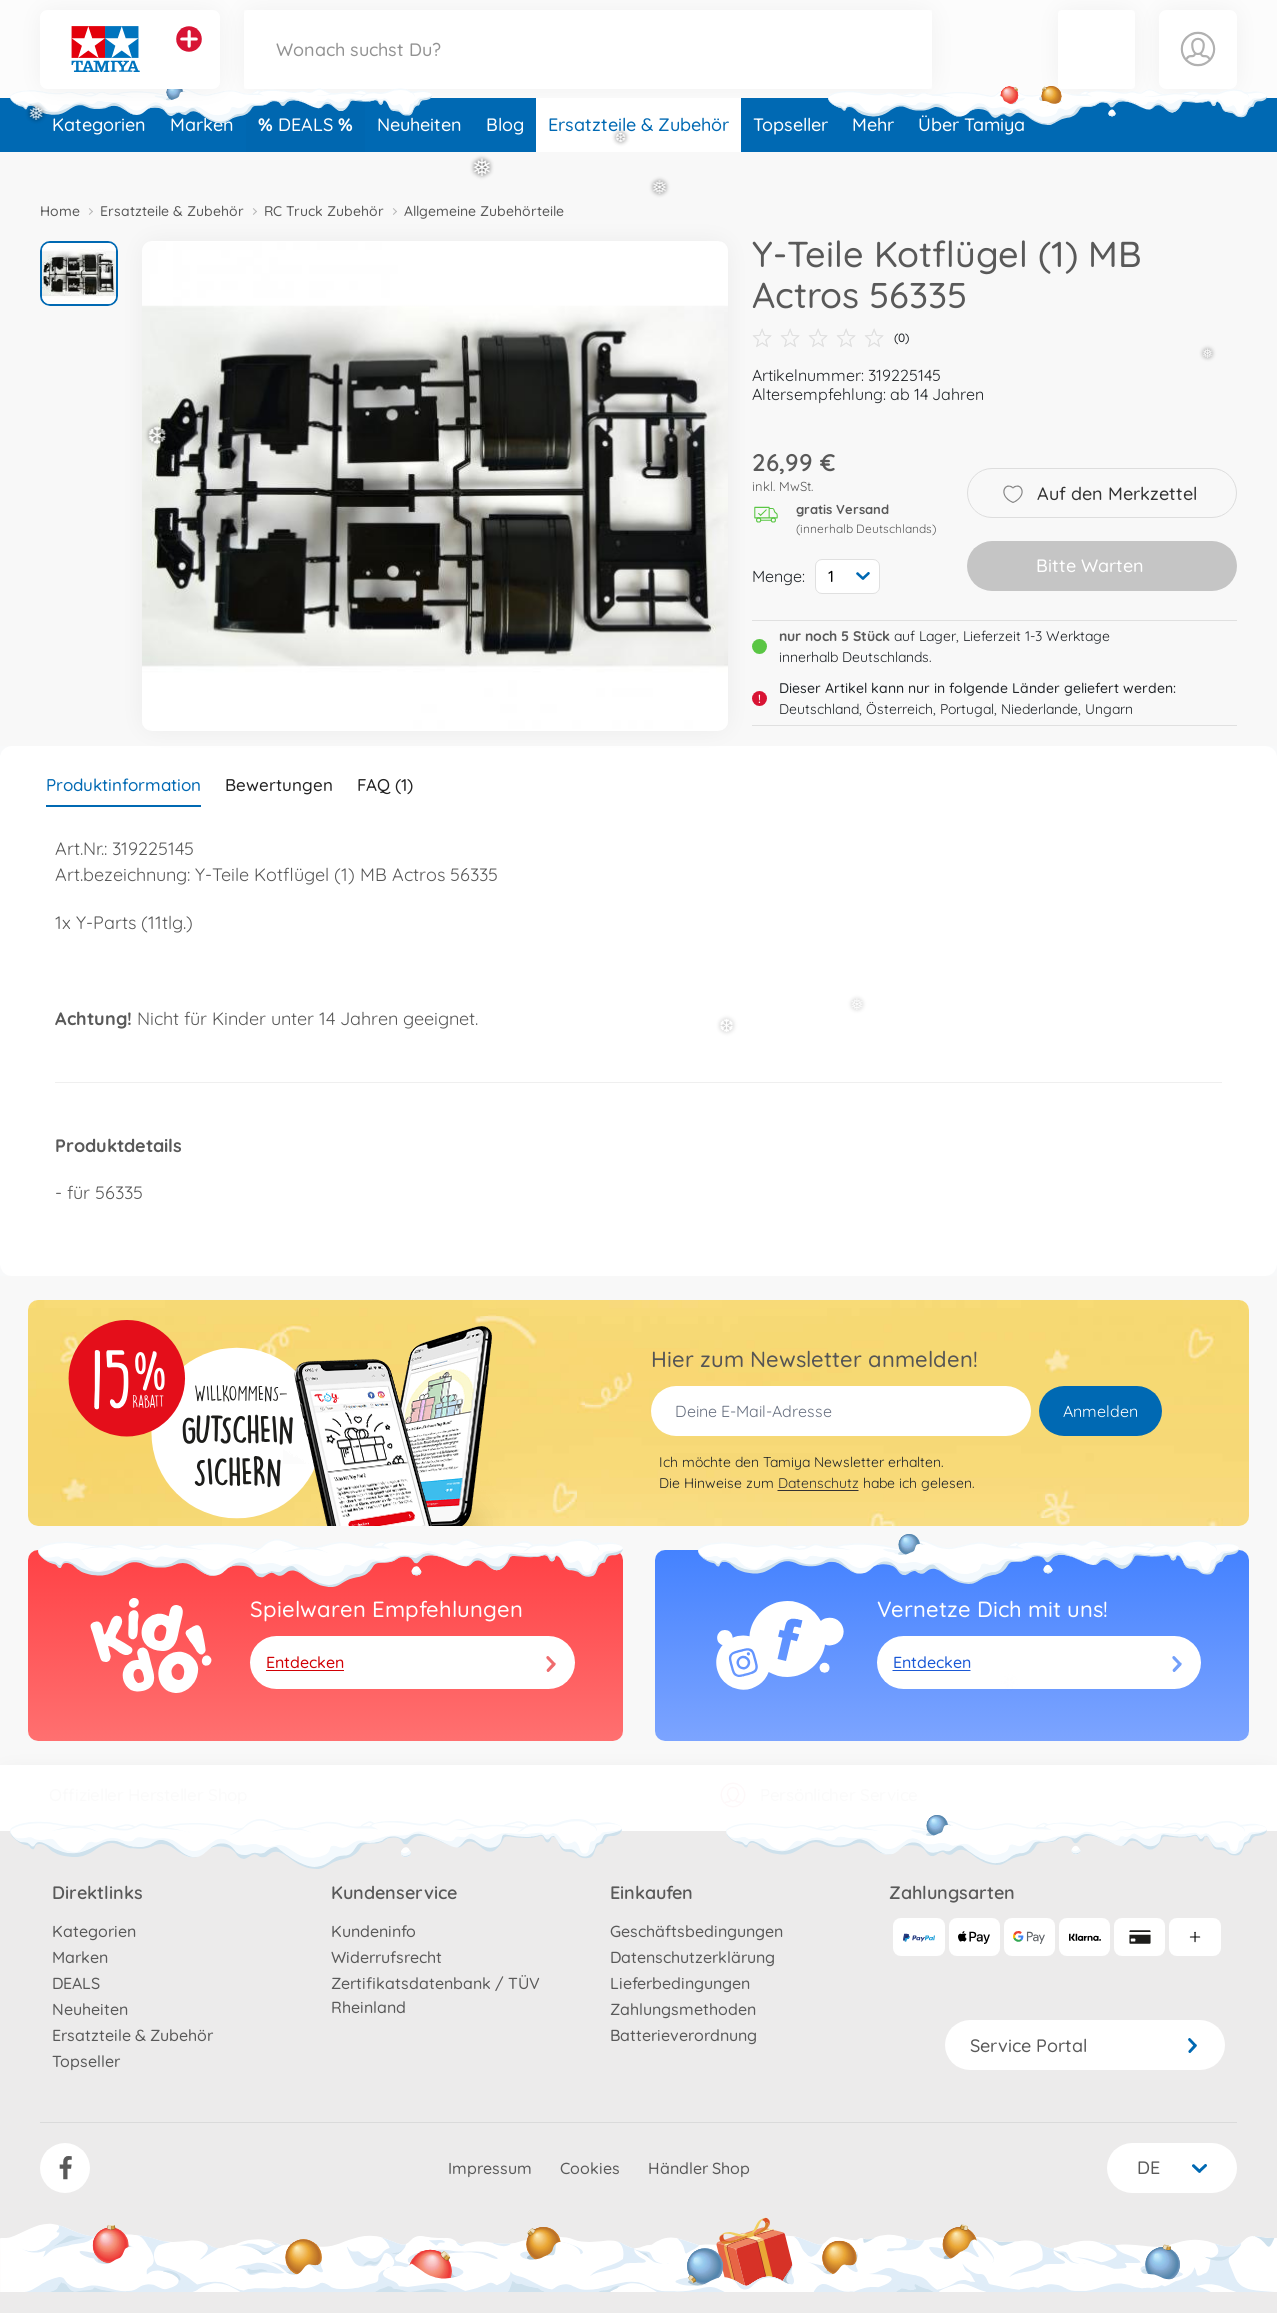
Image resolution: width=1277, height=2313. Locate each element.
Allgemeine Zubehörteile (484, 211)
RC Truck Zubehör (324, 211)
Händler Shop (699, 2168)
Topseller (790, 153)
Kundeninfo (373, 1931)
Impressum (490, 2168)
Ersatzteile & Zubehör (638, 153)
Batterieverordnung (683, 2035)
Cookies (590, 2168)
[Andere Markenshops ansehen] (189, 54)
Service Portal (1085, 2045)
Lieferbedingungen (680, 1983)
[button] (1097, 63)
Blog (505, 153)
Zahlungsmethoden (683, 2009)
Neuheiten (419, 153)
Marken (202, 153)
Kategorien (99, 153)
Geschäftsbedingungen (696, 1931)
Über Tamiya (971, 153)
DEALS (308, 153)
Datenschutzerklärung (692, 1957)
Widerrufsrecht (386, 1957)
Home (60, 211)
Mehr (873, 153)
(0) (830, 338)
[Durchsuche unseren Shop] (588, 63)
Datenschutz (818, 1483)
